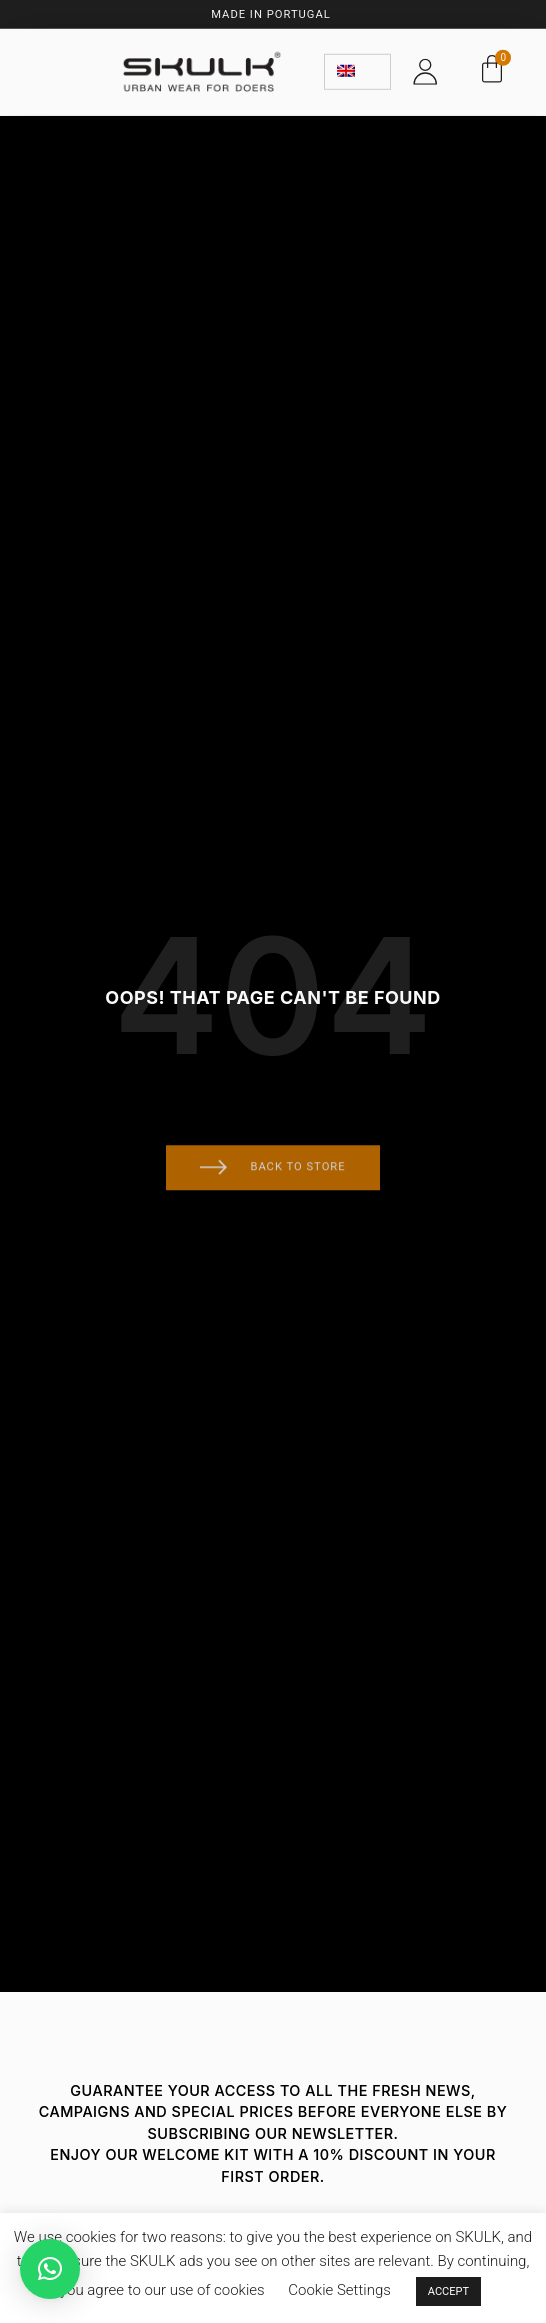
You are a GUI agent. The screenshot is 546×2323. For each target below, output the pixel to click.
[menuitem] (357, 68)
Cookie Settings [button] (339, 2290)
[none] (357, 68)
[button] (50, 2269)
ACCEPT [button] (448, 2291)
